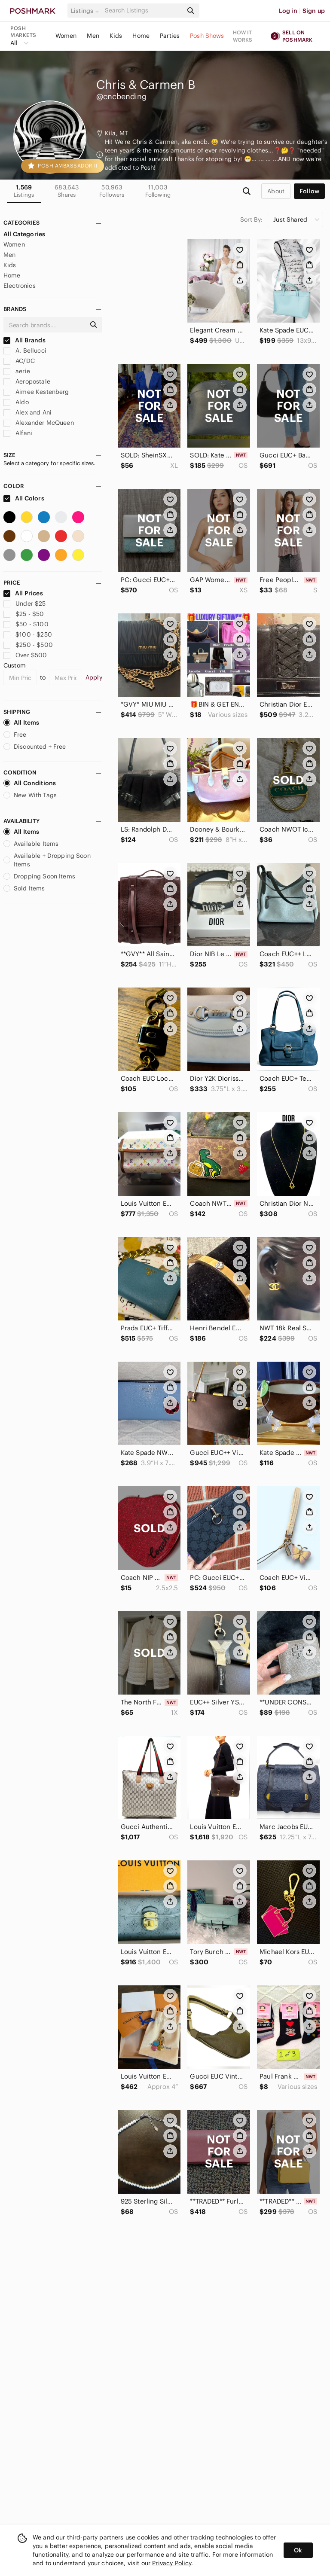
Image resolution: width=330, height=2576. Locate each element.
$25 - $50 (23, 614)
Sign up (313, 11)
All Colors (23, 498)
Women (66, 36)
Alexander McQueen (38, 423)
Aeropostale (26, 381)
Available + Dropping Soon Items (47, 860)
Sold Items (24, 888)
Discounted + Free (34, 746)
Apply (94, 677)
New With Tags (30, 795)
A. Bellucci (24, 350)
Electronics (19, 286)
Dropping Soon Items (39, 876)
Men (93, 36)
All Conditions (29, 783)
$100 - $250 (27, 634)
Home (141, 36)
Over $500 (25, 655)
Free (15, 734)
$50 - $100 (26, 624)
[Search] (143, 10)
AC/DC (19, 361)
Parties (170, 36)
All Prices (23, 593)
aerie (16, 371)
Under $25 (24, 603)
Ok (298, 2550)
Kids (116, 36)
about (275, 191)
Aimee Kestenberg (36, 392)
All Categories (24, 234)
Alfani (17, 433)
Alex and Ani (27, 412)
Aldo (16, 402)
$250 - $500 (28, 645)
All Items (21, 722)
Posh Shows (207, 36)
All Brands (24, 340)
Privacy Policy (171, 2563)
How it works (243, 36)
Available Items (30, 843)
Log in (288, 11)
